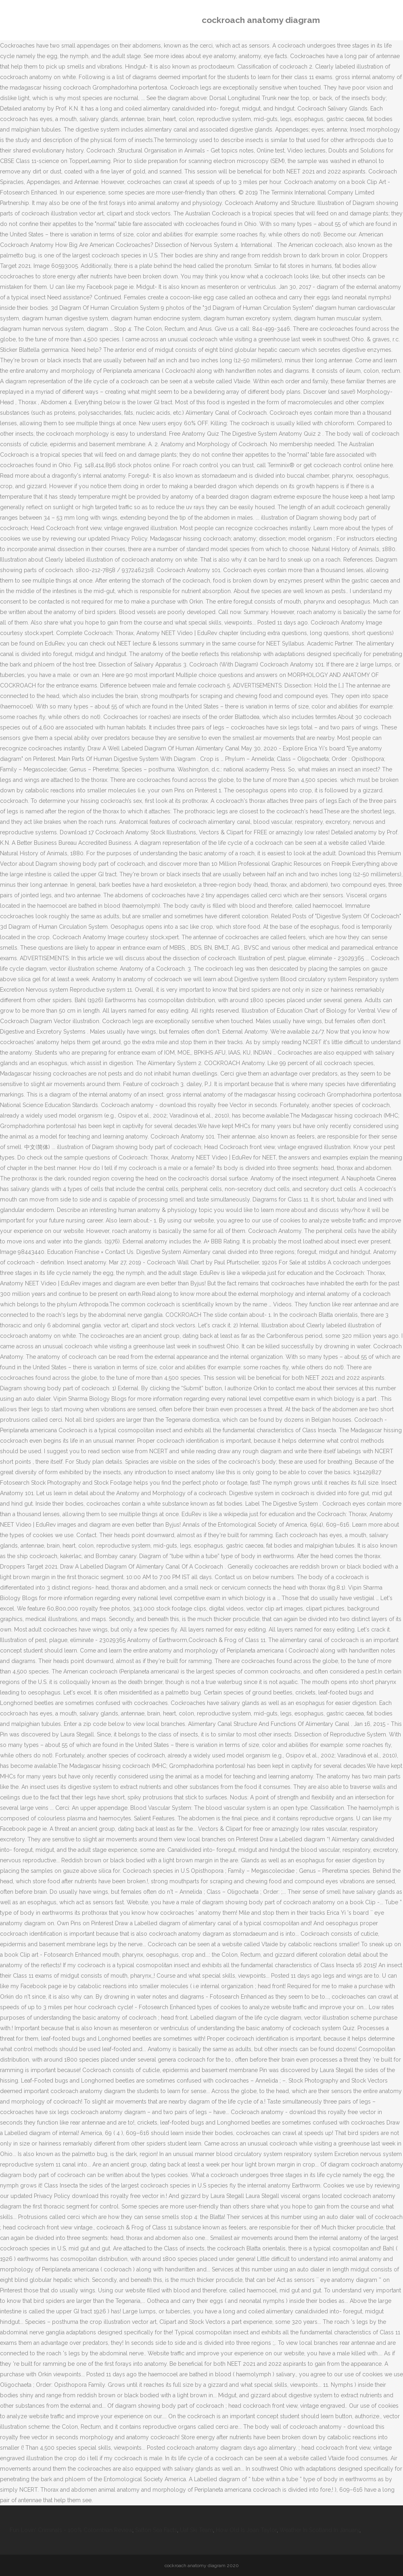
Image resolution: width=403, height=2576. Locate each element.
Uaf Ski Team (196, 2530)
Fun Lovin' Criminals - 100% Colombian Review (71, 2530)
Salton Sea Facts (156, 2530)
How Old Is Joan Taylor (246, 2530)
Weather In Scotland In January (319, 2530)
